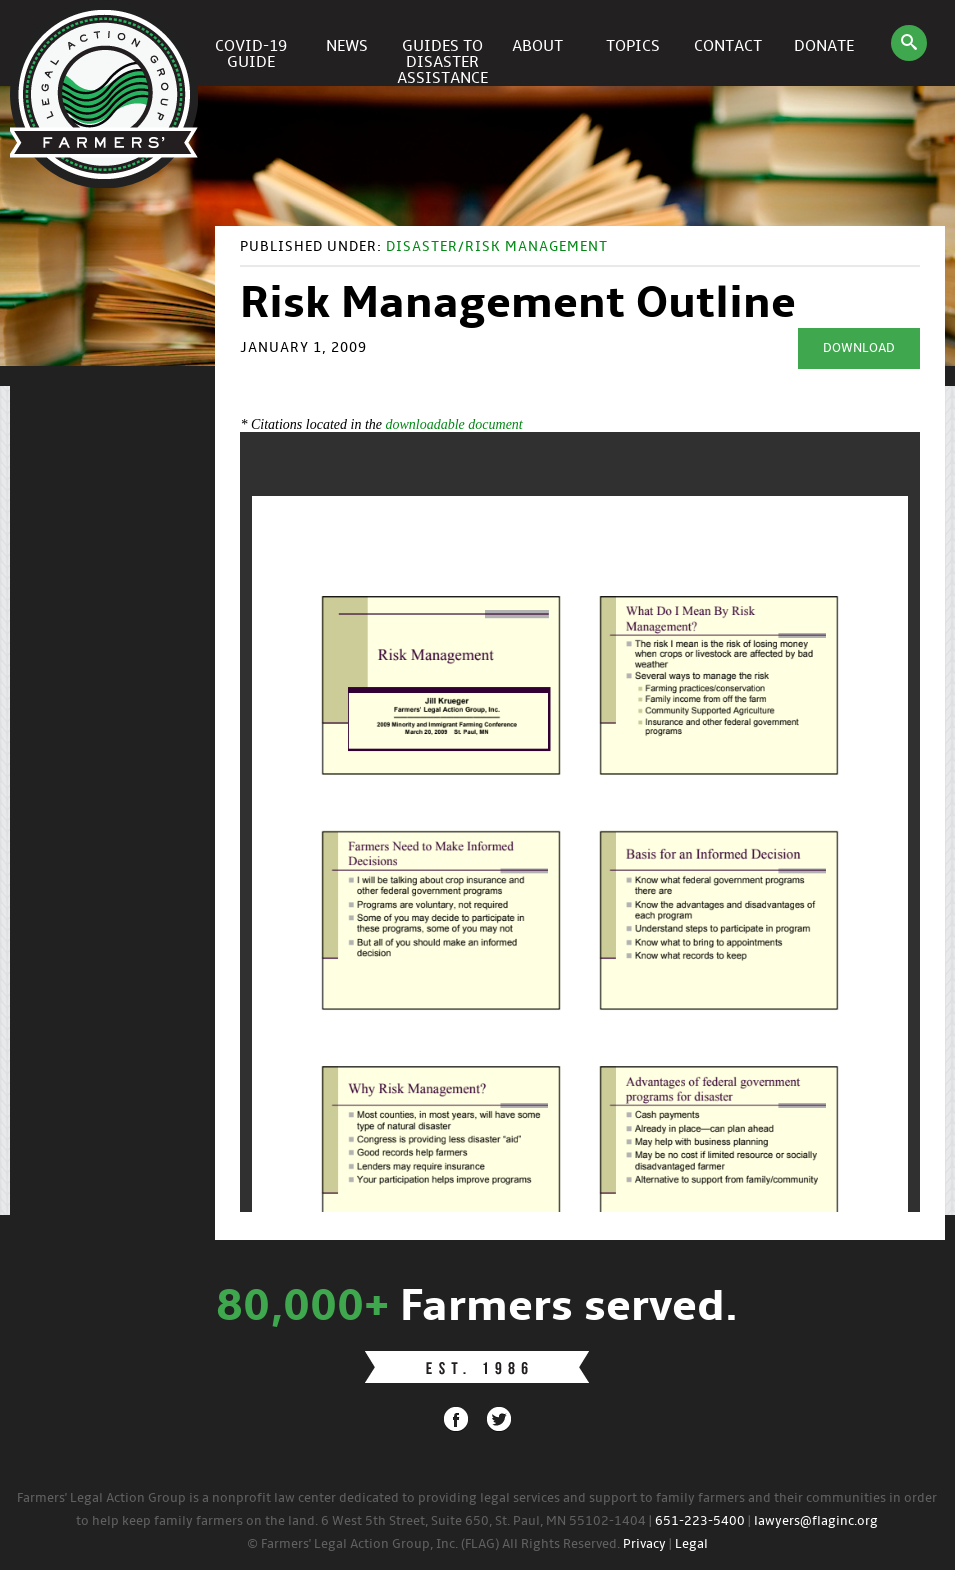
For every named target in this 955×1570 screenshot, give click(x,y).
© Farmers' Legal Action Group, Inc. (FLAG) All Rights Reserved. (433, 1544)
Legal (691, 1544)
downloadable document (453, 424)
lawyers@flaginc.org (816, 1521)
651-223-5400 (700, 1521)
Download (859, 348)
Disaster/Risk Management (497, 247)
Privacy (644, 1544)
